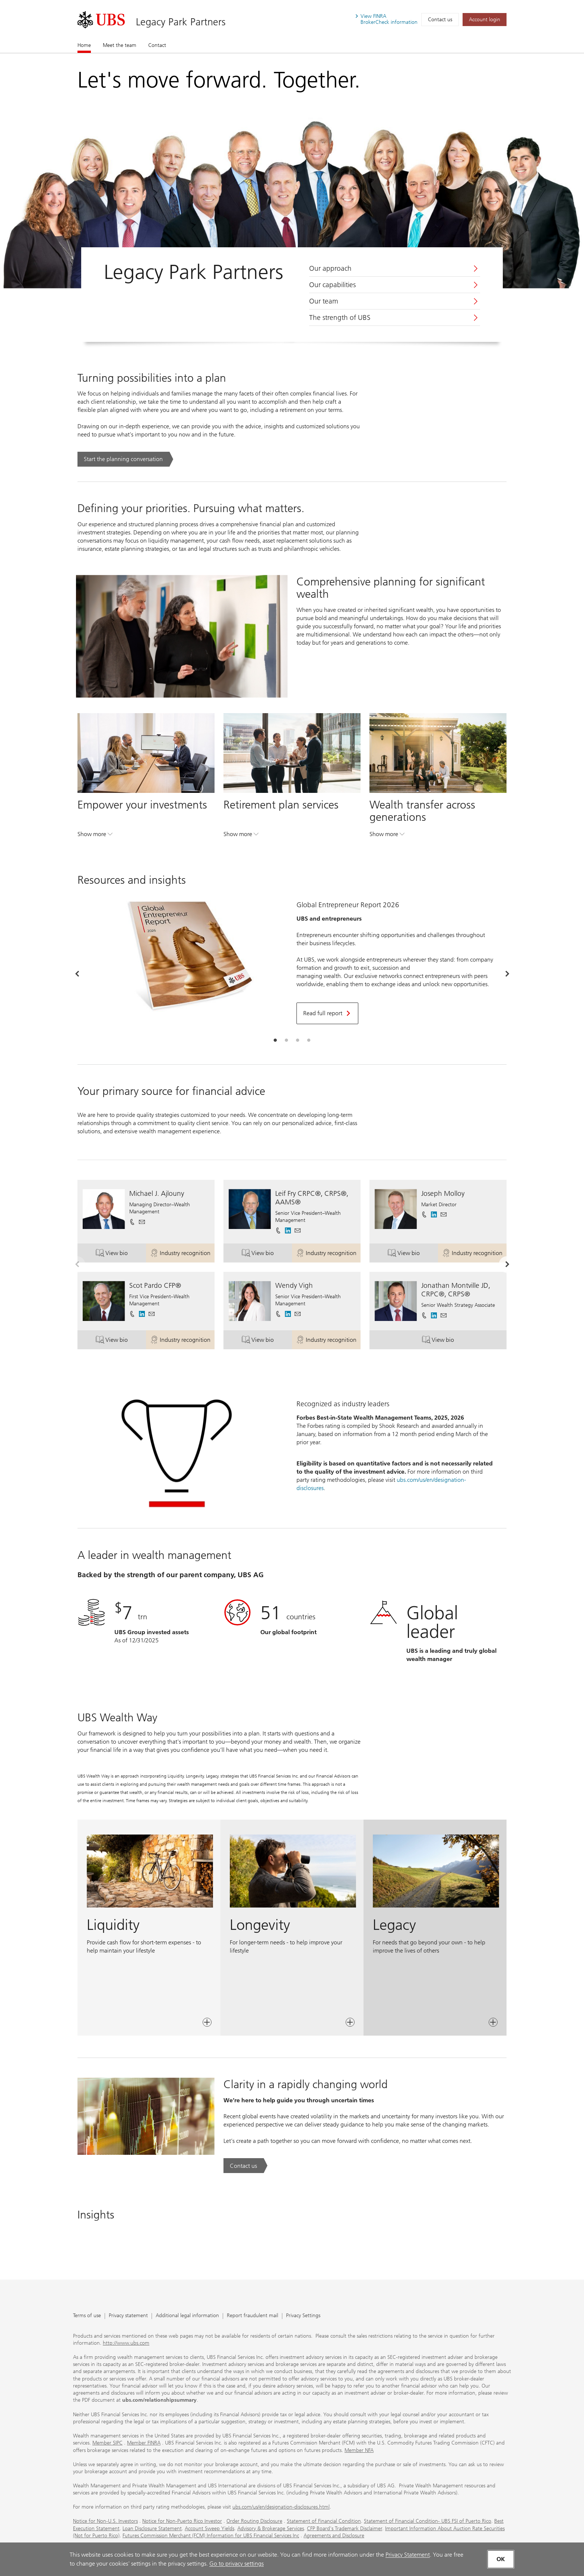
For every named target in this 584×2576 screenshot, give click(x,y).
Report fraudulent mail (252, 2316)
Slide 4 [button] (308, 1040)
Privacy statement (128, 2316)
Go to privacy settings (236, 2563)
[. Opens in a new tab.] (101, 19)
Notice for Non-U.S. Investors (105, 2521)
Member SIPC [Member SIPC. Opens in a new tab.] (107, 2443)
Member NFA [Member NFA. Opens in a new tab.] (359, 2450)
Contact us (440, 19)
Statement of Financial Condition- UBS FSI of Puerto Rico (427, 2521)
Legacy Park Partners (181, 22)
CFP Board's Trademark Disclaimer (344, 2528)
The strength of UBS (340, 318)
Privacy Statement (407, 2554)
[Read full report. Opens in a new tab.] (327, 1013)
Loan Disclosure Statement (152, 2528)
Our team (323, 301)
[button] (142, 1222)
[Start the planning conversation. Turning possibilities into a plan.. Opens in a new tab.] (125, 459)
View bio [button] (121, 1254)
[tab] (275, 1040)
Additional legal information (187, 2316)
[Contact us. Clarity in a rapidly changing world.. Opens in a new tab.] (245, 2165)
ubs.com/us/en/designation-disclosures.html (281, 2507)
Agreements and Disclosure (334, 2535)
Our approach (330, 268)
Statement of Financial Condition (324, 2521)
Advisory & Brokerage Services (270, 2528)
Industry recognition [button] (182, 1254)
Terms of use (87, 2316)
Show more (94, 835)
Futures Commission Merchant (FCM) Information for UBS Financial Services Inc (211, 2535)
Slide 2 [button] (286, 1040)
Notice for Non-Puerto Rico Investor (182, 2521)
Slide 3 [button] (297, 1040)
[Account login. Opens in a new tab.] (485, 19)
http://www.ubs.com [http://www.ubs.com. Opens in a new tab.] (126, 2343)
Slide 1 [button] (275, 1040)
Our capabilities (332, 285)
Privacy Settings (303, 2316)
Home (84, 45)
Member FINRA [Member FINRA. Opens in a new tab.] (144, 2443)
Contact (157, 45)
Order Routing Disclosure (254, 2521)
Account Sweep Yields (209, 2528)
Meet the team (119, 45)
